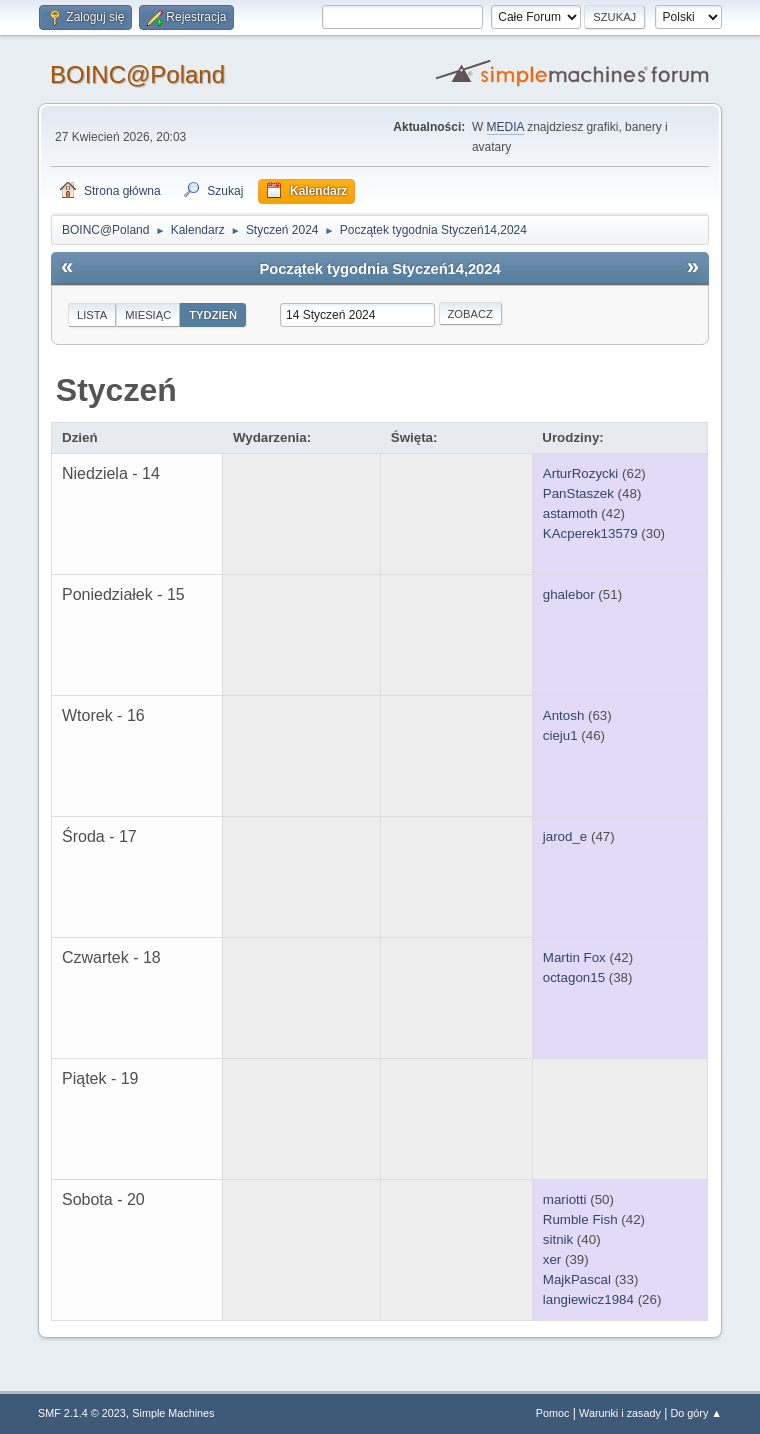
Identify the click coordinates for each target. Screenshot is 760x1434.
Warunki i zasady (620, 1413)
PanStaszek (578, 493)
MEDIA (505, 127)
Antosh (564, 715)
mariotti (565, 1199)
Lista (92, 315)
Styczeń (116, 390)
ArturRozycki (581, 473)
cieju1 (560, 735)
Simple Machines (173, 1413)
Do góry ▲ (696, 1413)
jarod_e (565, 836)
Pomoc (553, 1413)
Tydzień (213, 315)
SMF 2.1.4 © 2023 (82, 1413)
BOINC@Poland (137, 74)
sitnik (558, 1239)
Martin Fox (574, 957)
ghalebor (569, 594)
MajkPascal (577, 1279)
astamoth (570, 513)
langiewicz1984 (588, 1299)
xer (552, 1259)
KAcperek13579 (590, 533)
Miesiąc (148, 315)
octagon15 (574, 977)
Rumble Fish (580, 1219)
